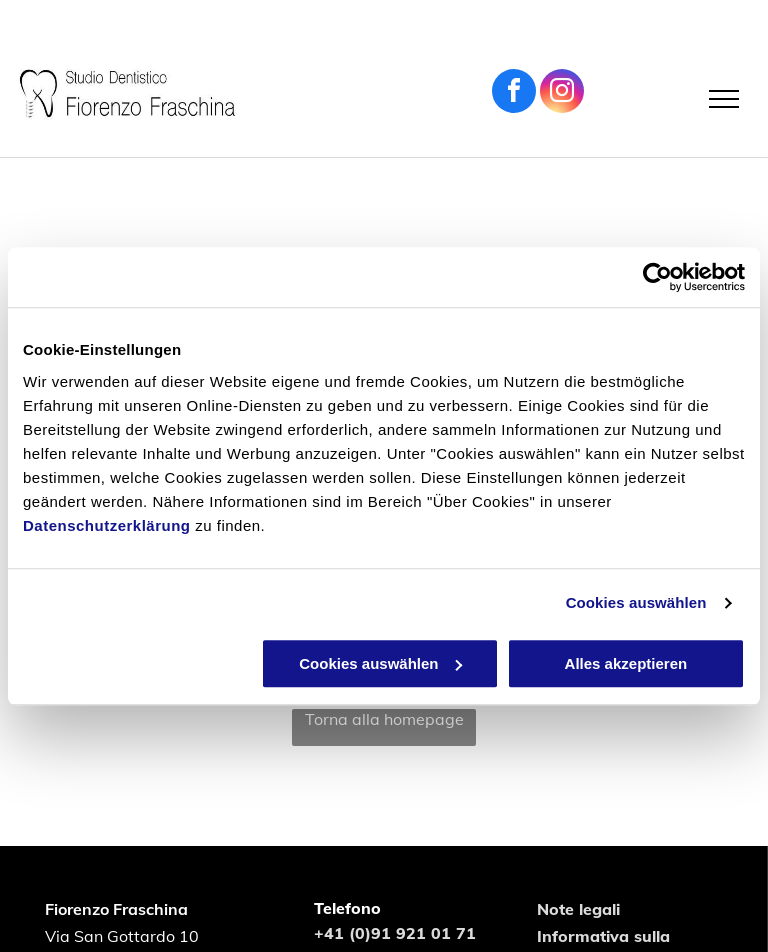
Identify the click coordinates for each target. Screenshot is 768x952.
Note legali (578, 909)
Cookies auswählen (636, 602)
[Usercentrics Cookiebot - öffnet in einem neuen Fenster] (657, 277)
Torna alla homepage (384, 719)
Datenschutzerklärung (107, 525)
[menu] (724, 99)
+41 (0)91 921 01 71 (395, 933)
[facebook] (514, 93)
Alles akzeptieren (626, 663)
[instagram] (562, 93)
